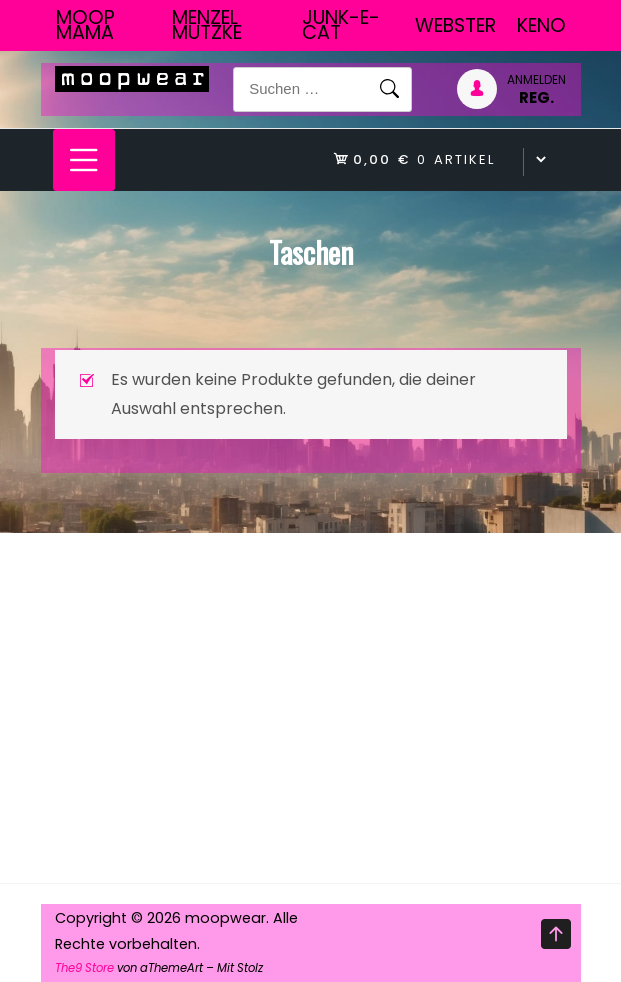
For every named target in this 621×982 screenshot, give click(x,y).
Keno (541, 25)
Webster (455, 25)
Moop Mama (85, 25)
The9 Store (84, 968)
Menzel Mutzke (207, 25)
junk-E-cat (341, 25)
